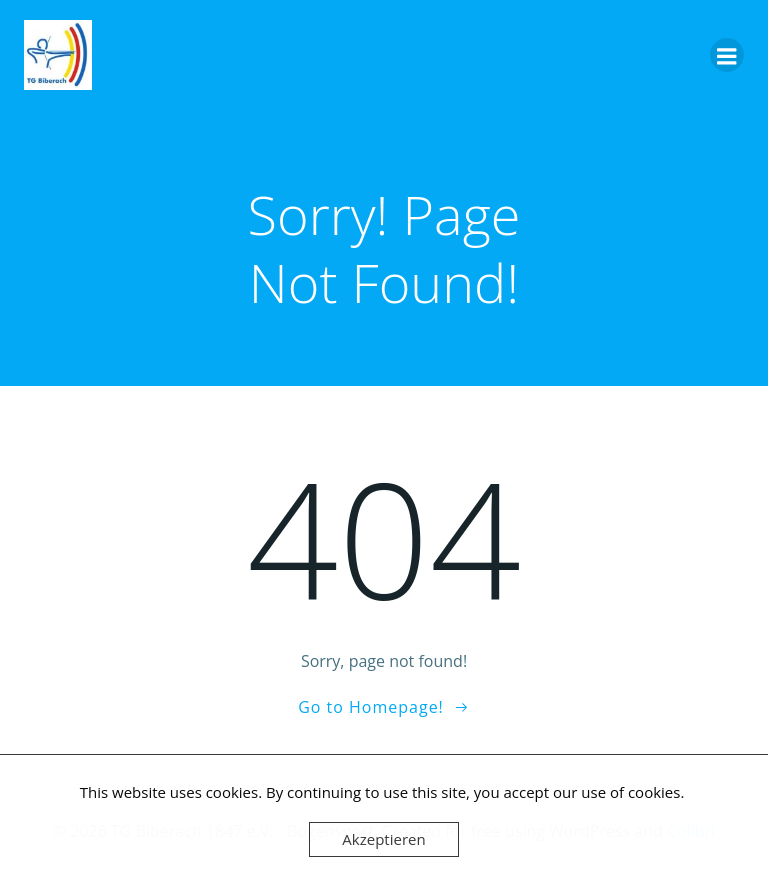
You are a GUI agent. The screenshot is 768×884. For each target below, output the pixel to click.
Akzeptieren (383, 839)
